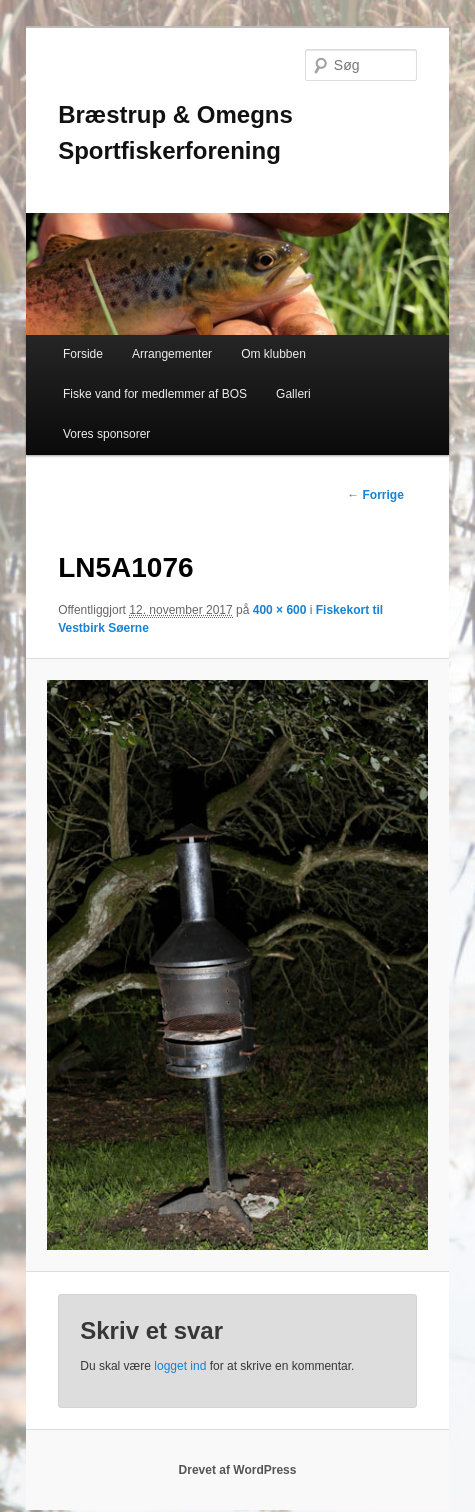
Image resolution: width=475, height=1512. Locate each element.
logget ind (180, 1366)
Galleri (293, 394)
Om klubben (273, 354)
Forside (83, 354)
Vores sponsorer (106, 434)
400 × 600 (280, 610)
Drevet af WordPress (238, 1470)
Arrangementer (172, 354)
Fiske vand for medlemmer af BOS (155, 394)
